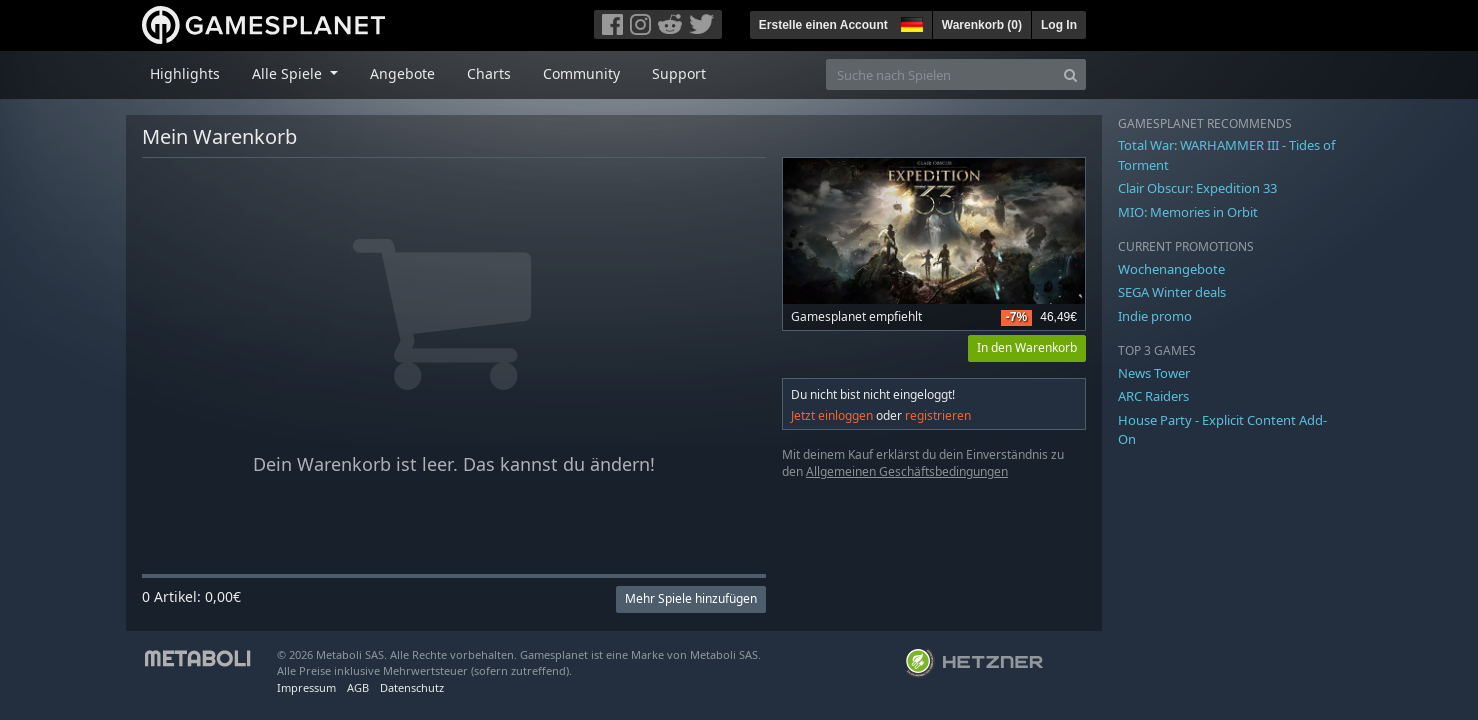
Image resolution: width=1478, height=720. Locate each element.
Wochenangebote (1171, 269)
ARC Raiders (1153, 396)
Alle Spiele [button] (289, 73)
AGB (358, 687)
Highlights (185, 73)
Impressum (306, 687)
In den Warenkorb (1027, 347)
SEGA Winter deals (1172, 292)
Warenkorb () (982, 25)
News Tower (1154, 373)
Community (581, 73)
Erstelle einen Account (823, 25)
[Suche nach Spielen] (941, 74)
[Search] (1070, 74)
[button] (910, 22)
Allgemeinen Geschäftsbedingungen (907, 471)
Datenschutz (412, 687)
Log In (1059, 25)
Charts (489, 73)
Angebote (402, 73)
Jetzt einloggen (832, 415)
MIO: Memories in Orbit (1188, 212)
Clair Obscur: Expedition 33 (1197, 188)
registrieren (938, 415)
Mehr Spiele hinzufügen (691, 598)
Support (679, 73)
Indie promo (1155, 316)
